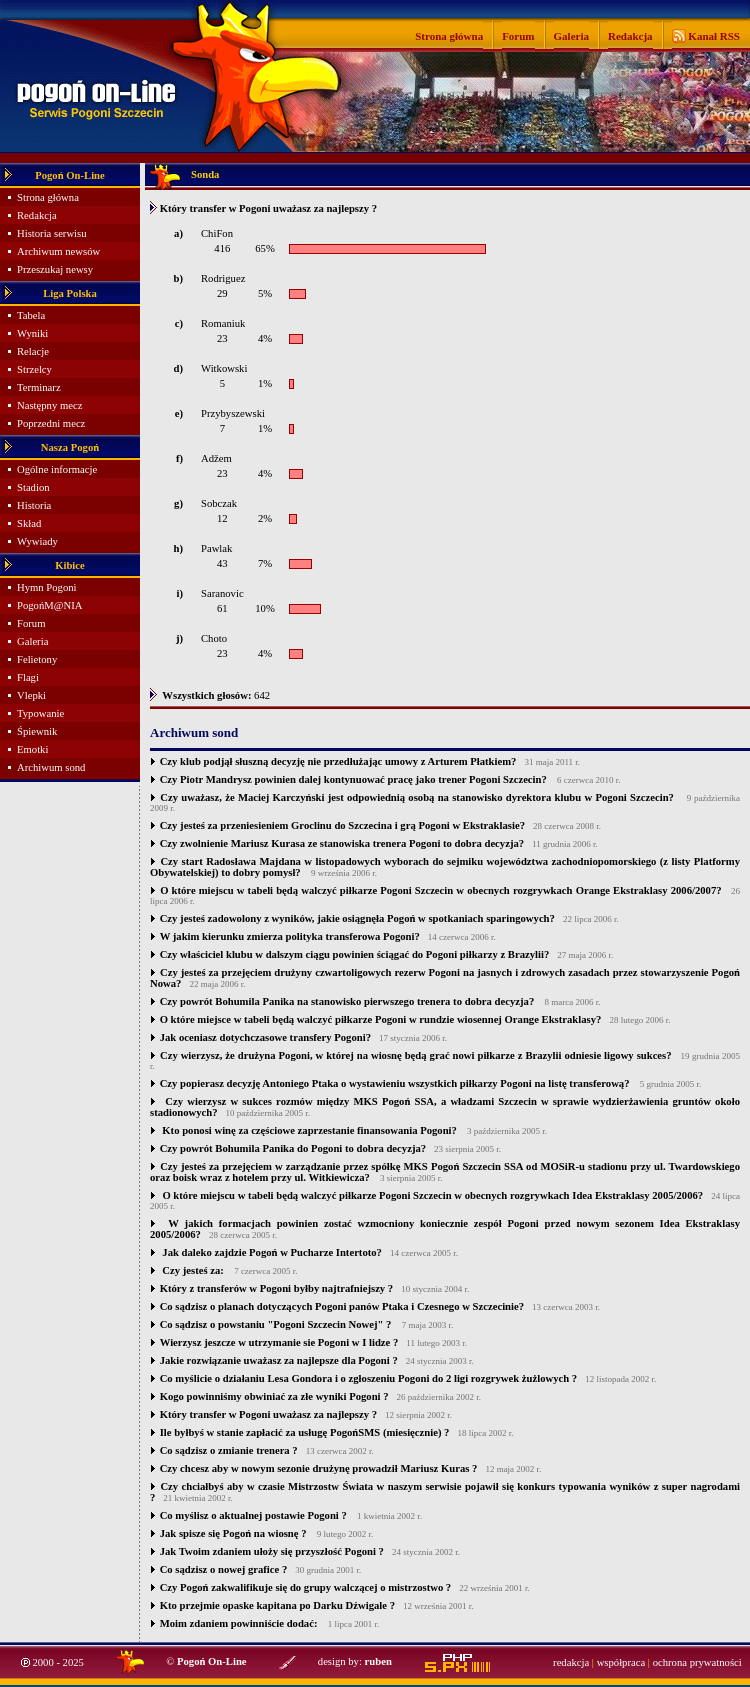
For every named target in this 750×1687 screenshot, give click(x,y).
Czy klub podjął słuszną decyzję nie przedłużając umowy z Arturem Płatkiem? (338, 761)
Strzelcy (34, 369)
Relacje (33, 351)
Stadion (33, 487)
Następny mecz (49, 405)
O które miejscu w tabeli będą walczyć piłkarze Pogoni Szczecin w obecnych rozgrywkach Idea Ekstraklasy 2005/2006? (431, 1195)
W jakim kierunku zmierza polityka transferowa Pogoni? (290, 936)
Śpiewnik (37, 731)
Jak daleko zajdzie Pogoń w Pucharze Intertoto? (271, 1252)
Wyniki (32, 333)
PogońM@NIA (49, 605)
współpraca (621, 1662)
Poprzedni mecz (51, 423)
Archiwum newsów (58, 251)
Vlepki (31, 695)
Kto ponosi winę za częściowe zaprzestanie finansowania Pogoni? (308, 1130)
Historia (34, 505)
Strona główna (449, 36)
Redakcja (630, 36)
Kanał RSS (713, 36)
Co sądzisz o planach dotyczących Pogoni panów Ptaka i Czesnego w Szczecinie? (342, 1306)
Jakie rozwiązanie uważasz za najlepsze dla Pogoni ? (279, 1360)
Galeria (571, 36)
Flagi (28, 677)
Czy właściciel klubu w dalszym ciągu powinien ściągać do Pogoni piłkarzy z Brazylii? (355, 954)
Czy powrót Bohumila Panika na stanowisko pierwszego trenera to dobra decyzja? (347, 1001)
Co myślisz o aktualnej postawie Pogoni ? (253, 1515)
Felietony (37, 659)
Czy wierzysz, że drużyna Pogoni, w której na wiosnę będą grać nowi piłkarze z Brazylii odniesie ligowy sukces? (416, 1055)
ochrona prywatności (697, 1662)
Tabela (31, 315)
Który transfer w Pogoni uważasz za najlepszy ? (268, 1414)
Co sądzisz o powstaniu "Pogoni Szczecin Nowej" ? (276, 1324)
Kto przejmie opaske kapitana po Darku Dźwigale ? (277, 1605)
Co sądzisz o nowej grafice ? (224, 1569)
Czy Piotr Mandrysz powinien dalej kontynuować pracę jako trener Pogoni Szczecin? (353, 779)
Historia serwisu (52, 233)
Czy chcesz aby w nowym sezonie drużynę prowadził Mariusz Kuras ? (319, 1468)
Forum (518, 36)
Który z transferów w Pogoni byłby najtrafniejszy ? (277, 1288)
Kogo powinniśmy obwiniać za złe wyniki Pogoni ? (274, 1396)
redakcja (571, 1662)
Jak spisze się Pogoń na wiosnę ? (233, 1533)
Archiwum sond (51, 767)
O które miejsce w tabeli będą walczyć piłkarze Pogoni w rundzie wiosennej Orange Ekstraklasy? (381, 1019)
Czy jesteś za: (192, 1270)
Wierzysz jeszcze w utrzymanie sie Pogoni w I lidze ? (279, 1342)
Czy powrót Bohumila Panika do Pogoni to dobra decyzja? (293, 1148)
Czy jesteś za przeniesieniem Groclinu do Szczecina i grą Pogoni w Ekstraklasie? (342, 825)
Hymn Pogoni (47, 587)
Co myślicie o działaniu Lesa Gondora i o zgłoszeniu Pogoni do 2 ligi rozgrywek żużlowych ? (368, 1378)
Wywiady (37, 541)
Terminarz (39, 387)
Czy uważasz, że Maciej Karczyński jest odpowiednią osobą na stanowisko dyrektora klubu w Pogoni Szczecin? (417, 797)
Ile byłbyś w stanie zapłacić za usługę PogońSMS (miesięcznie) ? (305, 1432)
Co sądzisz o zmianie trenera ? (229, 1450)
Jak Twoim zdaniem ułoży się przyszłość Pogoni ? (272, 1551)
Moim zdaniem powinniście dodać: (239, 1623)
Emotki (32, 749)
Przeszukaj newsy (55, 269)
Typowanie (40, 713)
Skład (29, 523)
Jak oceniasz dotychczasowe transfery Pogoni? (265, 1037)
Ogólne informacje (57, 469)
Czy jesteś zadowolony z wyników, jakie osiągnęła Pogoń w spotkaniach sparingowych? (357, 918)
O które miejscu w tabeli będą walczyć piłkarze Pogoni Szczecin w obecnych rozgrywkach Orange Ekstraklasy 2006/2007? (440, 890)
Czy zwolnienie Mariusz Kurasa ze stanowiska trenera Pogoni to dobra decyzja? (342, 843)
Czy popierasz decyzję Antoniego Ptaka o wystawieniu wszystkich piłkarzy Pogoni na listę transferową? (395, 1083)
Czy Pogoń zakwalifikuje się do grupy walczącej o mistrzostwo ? (306, 1587)
